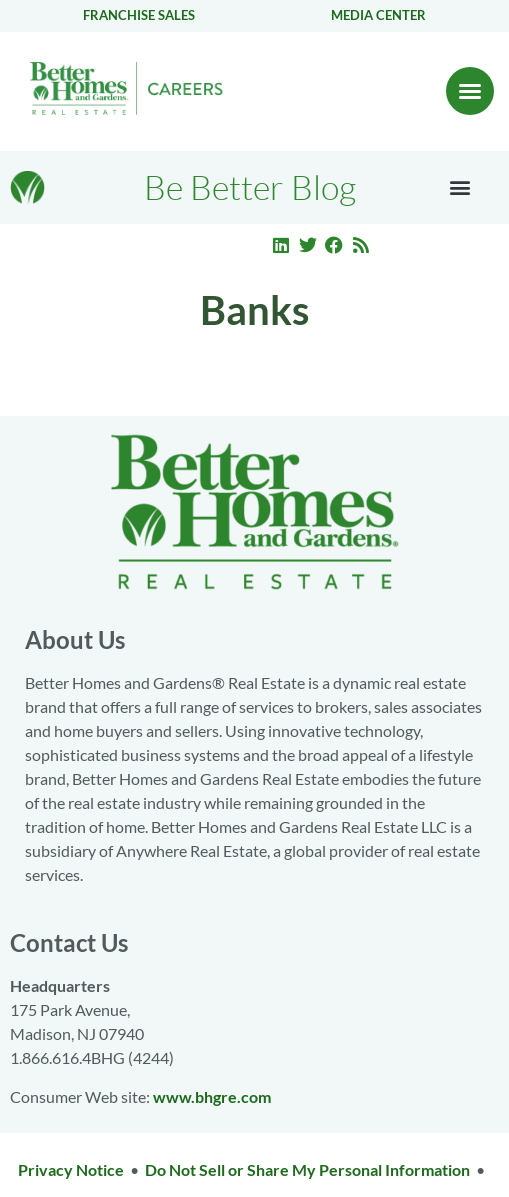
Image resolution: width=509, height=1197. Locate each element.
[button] (470, 91)
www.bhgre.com (212, 1096)
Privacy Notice (71, 1169)
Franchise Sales (139, 15)
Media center (378, 15)
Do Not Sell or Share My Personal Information (307, 1169)
